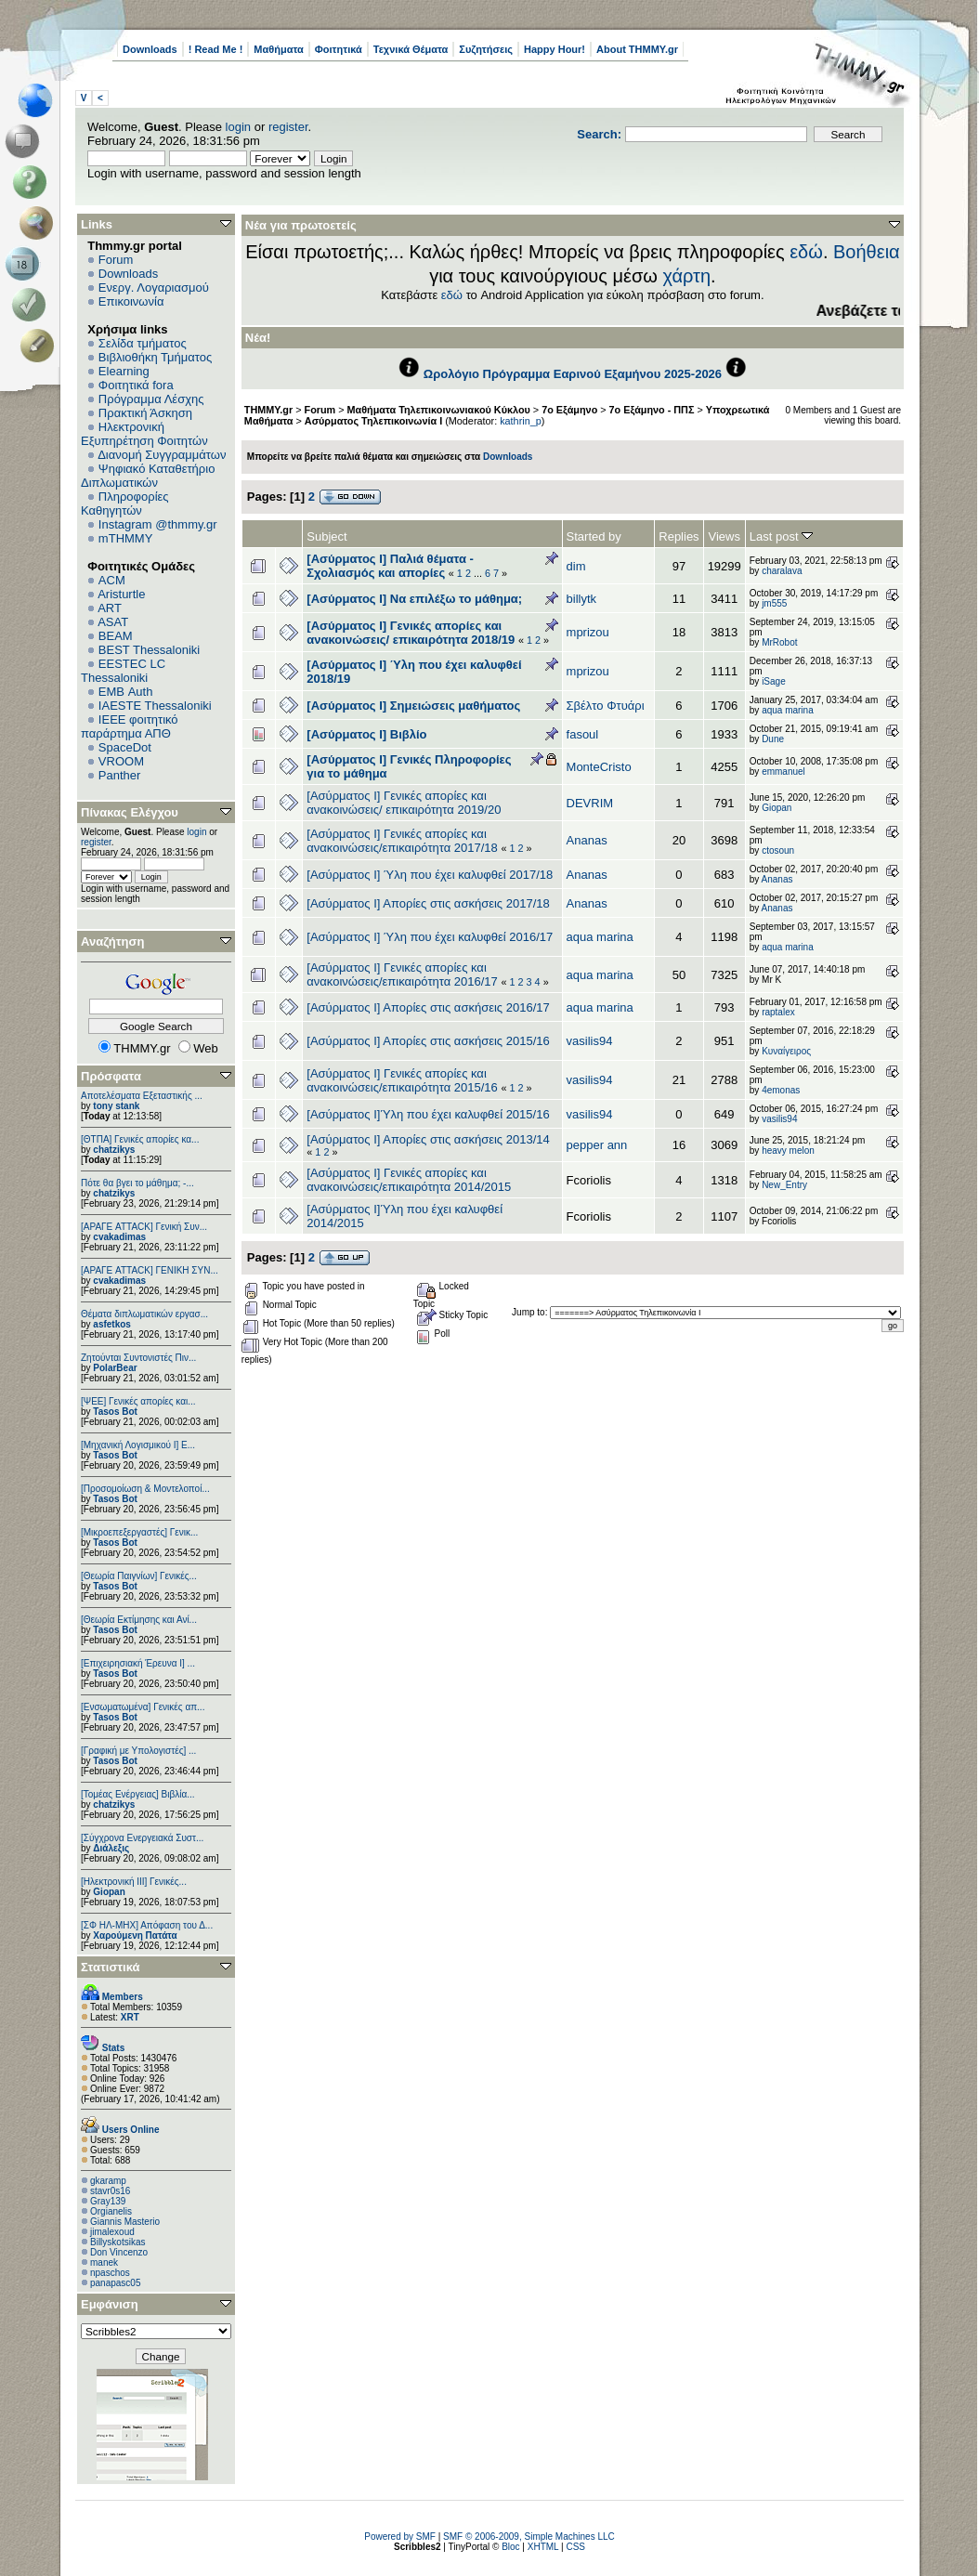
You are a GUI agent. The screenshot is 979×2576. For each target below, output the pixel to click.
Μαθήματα (278, 49)
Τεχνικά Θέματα (411, 49)
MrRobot (779, 642)
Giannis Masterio (125, 2221)
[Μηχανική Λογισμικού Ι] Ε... (138, 1445)
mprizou (588, 632)
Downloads (150, 49)
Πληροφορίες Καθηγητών (125, 503)
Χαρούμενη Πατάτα (134, 1935)
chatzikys (114, 1149)
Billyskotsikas (117, 2242)
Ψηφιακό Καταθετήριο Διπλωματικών (148, 476)
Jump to (528, 1312)
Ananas (587, 840)
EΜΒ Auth (125, 692)
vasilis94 (590, 1041)
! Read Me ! (216, 49)
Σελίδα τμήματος (142, 343)
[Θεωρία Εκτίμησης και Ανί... (139, 1620)
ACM (111, 580)
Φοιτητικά (338, 49)
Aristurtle (121, 594)
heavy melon (788, 1150)
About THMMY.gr (637, 49)
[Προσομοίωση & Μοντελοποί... (145, 1489)
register (288, 127)
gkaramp (108, 2181)
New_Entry (784, 1185)
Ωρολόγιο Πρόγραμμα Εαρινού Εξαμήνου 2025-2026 (573, 374)
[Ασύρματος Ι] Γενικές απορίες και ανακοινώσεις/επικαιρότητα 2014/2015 (409, 1180)
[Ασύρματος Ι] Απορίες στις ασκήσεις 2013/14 (428, 1139)
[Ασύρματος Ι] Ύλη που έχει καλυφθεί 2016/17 (430, 937)
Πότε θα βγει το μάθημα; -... (137, 1183)
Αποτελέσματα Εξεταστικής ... (141, 1096)
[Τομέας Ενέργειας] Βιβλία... (138, 1794)
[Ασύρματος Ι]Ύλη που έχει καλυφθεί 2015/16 (428, 1114)
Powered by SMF (400, 2536)
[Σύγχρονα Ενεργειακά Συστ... (142, 1838)
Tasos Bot (115, 1411)
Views (723, 536)
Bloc (510, 2547)
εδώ (806, 252)
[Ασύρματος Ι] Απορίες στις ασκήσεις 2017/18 (428, 903)
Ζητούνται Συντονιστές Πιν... (138, 1358)
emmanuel (783, 771)
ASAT (113, 622)
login (238, 127)
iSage (774, 681)
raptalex (778, 1012)
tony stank (116, 1106)
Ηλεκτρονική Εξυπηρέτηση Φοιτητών (144, 434)
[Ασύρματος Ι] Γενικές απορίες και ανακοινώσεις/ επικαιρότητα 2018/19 (411, 633)
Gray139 (107, 2201)
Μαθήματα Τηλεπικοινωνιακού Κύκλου (438, 409)
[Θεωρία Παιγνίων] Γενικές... (139, 1576)
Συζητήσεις (486, 49)
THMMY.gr (268, 409)
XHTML (543, 2547)
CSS (575, 2547)
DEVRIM (590, 803)
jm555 (774, 603)
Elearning (124, 371)
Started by (594, 536)
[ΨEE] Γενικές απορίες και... (138, 1401)
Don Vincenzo (119, 2252)
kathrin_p (521, 420)
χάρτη (686, 276)
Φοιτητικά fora (136, 385)
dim (576, 566)
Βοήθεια (866, 252)
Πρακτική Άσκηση (145, 413)
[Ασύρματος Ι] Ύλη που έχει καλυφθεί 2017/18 (430, 875)
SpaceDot (124, 747)
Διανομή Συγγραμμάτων (162, 455)
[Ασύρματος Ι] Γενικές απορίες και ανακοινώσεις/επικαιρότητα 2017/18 (402, 841)
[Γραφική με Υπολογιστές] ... (138, 1751)
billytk (582, 599)
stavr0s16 (110, 2191)
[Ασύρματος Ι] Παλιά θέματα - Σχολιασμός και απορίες (390, 566)
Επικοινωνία (131, 301)
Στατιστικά (110, 1967)
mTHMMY (125, 538)
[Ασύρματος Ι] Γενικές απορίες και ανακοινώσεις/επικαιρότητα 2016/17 (404, 974)
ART (110, 608)
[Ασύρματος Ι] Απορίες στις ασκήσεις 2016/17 (428, 1007)
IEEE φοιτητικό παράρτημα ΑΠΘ (129, 726)
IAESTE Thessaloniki (155, 706)
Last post (781, 536)
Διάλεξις (111, 1848)
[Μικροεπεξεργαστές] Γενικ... (139, 1532)
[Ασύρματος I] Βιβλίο (366, 734)
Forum (116, 260)
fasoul (583, 734)
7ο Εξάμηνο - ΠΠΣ (652, 409)
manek (104, 2262)
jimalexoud (112, 2232)
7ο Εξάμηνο (569, 409)
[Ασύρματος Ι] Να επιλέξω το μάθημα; (414, 599)
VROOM (121, 761)
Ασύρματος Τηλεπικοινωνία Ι (373, 420)
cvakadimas (119, 1237)
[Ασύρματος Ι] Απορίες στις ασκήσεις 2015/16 (428, 1041)
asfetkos (112, 1324)
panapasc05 (115, 2283)
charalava (782, 571)
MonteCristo (599, 767)
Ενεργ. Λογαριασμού (153, 287)
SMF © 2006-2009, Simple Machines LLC (529, 2536)
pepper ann (597, 1145)
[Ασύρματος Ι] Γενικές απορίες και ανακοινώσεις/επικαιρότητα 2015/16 (402, 1080)
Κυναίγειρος (786, 1051)
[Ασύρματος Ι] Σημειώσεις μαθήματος (413, 706)
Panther (119, 775)
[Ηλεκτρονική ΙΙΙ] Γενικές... (134, 1881)
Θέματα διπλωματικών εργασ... (144, 1314)
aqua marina (788, 710)
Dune (773, 739)
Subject (326, 536)
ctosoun (778, 850)
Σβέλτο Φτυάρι (606, 706)
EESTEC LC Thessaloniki (123, 671)
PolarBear (115, 1368)
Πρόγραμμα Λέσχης (151, 399)
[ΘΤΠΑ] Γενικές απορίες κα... (140, 1139)
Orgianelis (111, 2211)
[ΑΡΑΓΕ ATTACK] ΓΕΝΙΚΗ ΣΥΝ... (149, 1270)
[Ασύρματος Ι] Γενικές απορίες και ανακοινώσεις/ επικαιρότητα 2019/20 (404, 803)
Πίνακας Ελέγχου (129, 812)
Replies (678, 536)
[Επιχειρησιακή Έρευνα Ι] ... (138, 1663)
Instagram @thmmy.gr (157, 524)
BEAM (115, 636)
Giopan (108, 1892)
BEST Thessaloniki (149, 650)
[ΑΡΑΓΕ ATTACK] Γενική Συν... (144, 1227)
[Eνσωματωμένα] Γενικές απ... (142, 1707)
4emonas (781, 1090)
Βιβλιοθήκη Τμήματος (155, 357)
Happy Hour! (554, 49)
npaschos (110, 2273)
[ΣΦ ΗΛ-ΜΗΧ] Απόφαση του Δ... (147, 1925)
